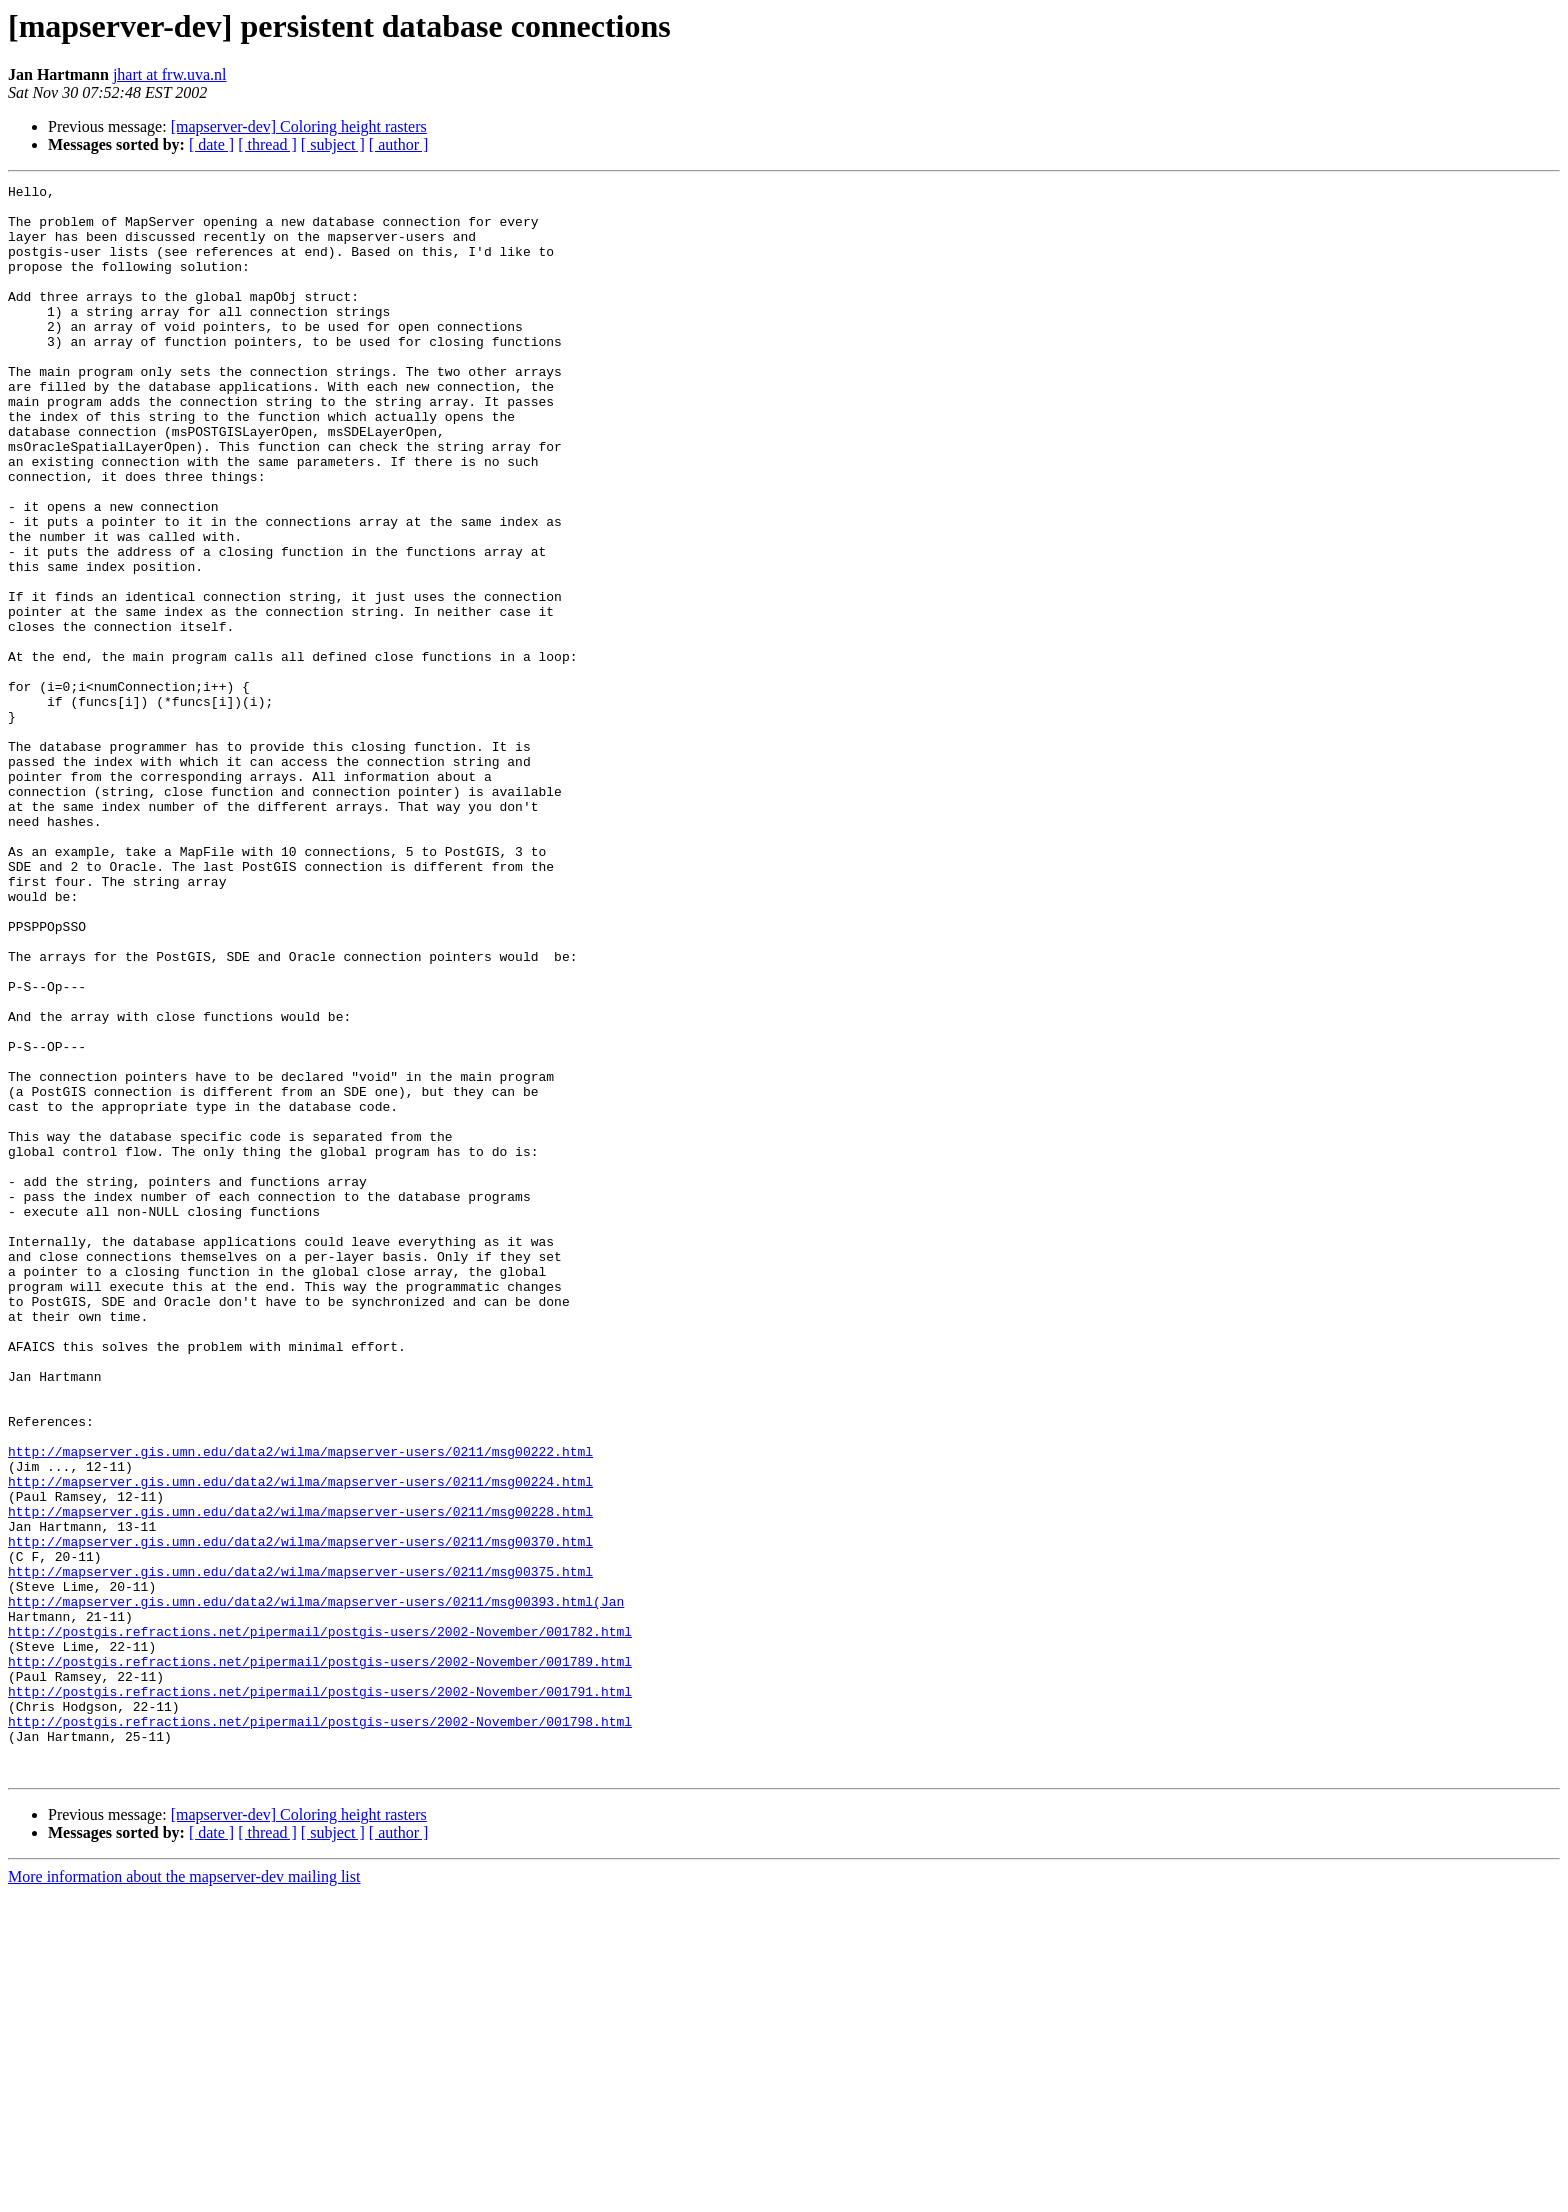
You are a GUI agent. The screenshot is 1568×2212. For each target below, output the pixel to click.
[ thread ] (267, 144)
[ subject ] (333, 144)
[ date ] (211, 144)
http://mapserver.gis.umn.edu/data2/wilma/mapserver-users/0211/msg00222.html (300, 1706)
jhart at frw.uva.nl (170, 74)
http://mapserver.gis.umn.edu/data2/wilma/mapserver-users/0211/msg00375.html (300, 1850)
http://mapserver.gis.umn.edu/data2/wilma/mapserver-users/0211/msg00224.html (300, 1742)
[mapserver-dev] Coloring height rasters (299, 126)
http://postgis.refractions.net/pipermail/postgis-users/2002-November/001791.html (320, 1994)
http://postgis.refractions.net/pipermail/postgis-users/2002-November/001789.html (320, 1958)
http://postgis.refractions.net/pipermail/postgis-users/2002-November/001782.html (320, 1922)
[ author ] (399, 144)
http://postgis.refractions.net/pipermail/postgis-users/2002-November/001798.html (320, 2030)
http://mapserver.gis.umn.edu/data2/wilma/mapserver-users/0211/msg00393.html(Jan (316, 1886)
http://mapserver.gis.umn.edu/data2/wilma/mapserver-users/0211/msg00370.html (300, 1814)
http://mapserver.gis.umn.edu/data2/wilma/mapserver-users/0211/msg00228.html (300, 1778)
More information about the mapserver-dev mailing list (184, 2194)
